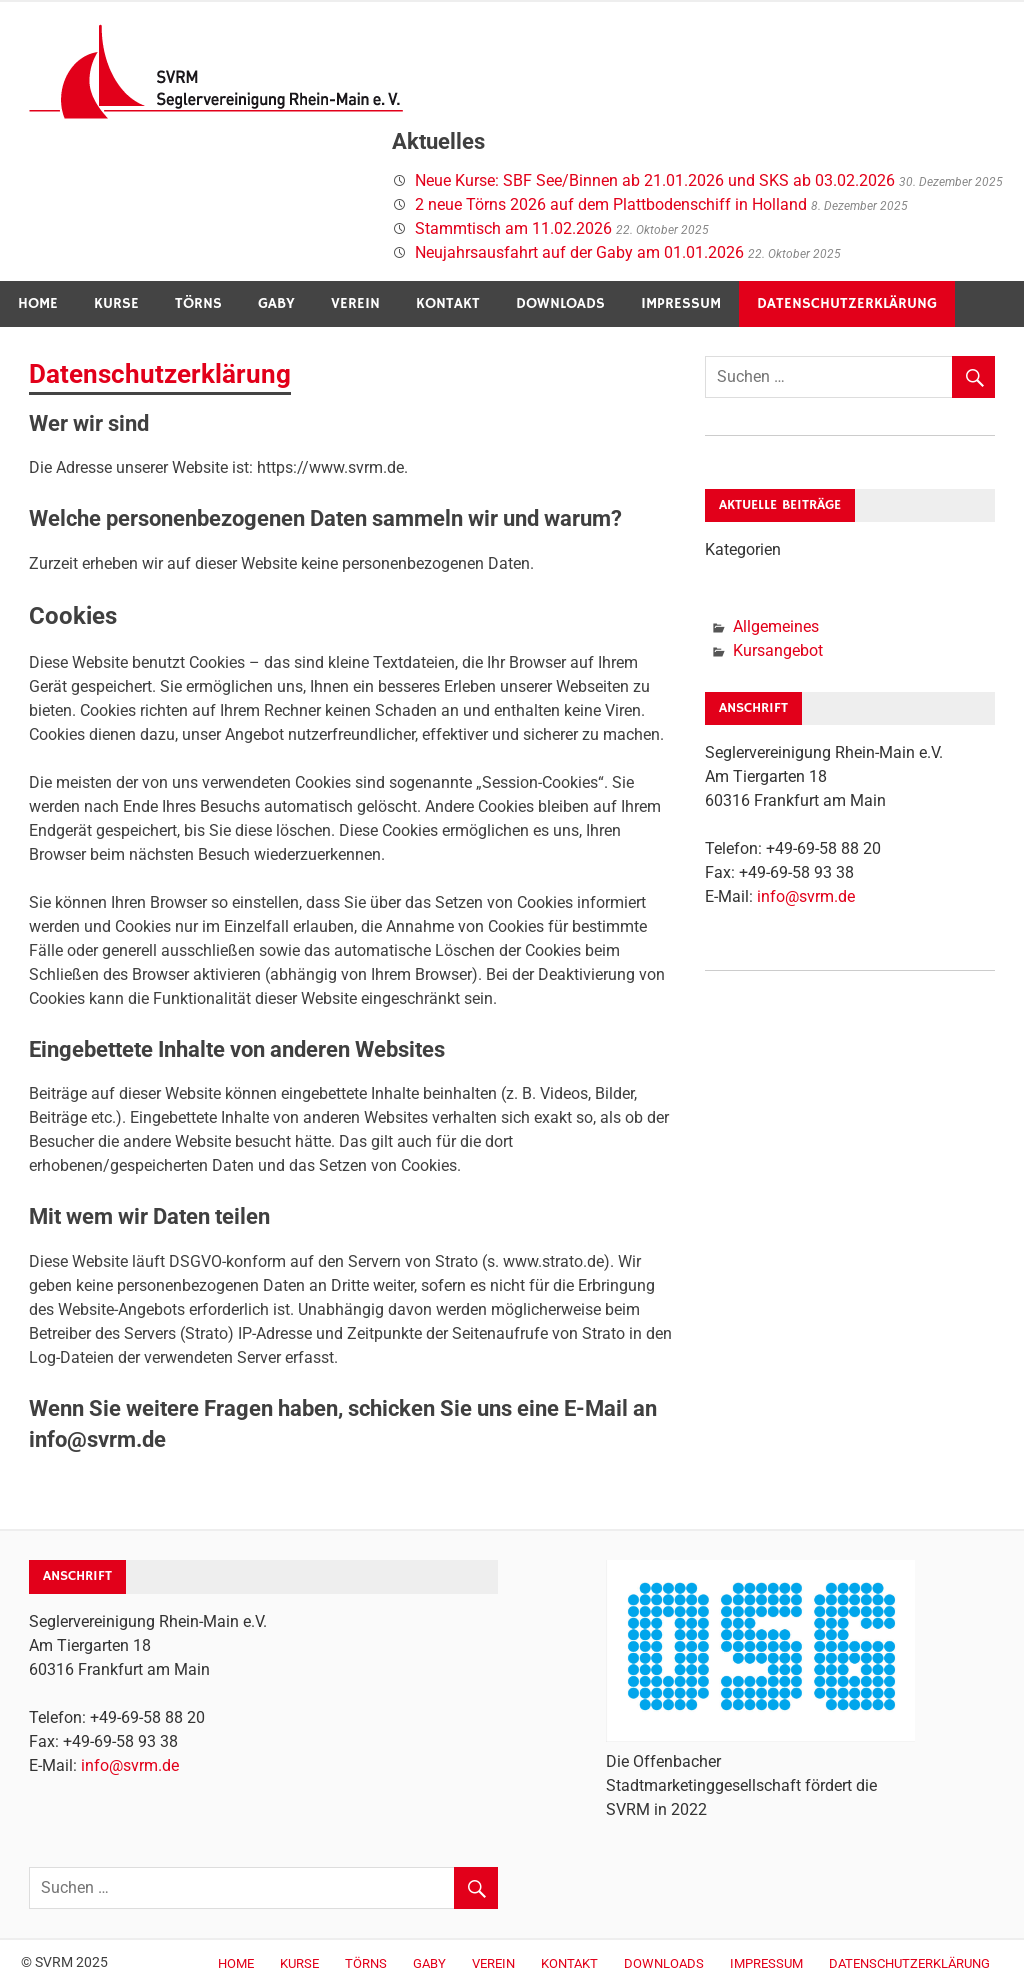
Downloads (560, 303)
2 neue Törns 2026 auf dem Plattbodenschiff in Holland (611, 204)
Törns (198, 303)
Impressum (681, 303)
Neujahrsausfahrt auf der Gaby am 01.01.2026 (579, 252)
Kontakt (448, 303)
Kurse (116, 303)
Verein (355, 303)
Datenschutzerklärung (847, 303)
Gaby (276, 303)
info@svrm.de (806, 896)
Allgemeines (776, 626)
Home (38, 303)
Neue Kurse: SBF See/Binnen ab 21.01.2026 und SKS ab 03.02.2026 (655, 180)
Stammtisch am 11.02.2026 (513, 228)
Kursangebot (778, 650)
